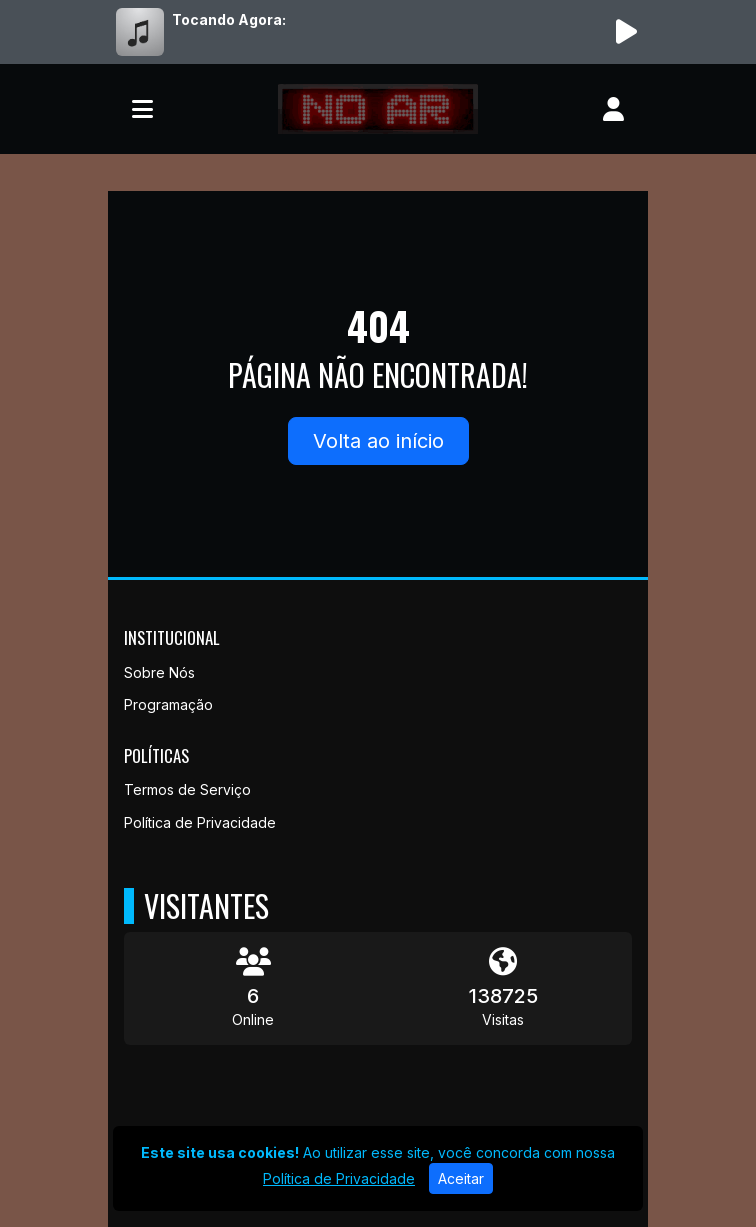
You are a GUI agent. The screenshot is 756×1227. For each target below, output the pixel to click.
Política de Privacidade (200, 822)
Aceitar (461, 1178)
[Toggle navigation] (142, 109)
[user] (613, 109)
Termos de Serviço (187, 789)
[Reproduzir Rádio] (626, 32)
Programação (168, 704)
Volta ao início (378, 441)
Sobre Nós (159, 672)
